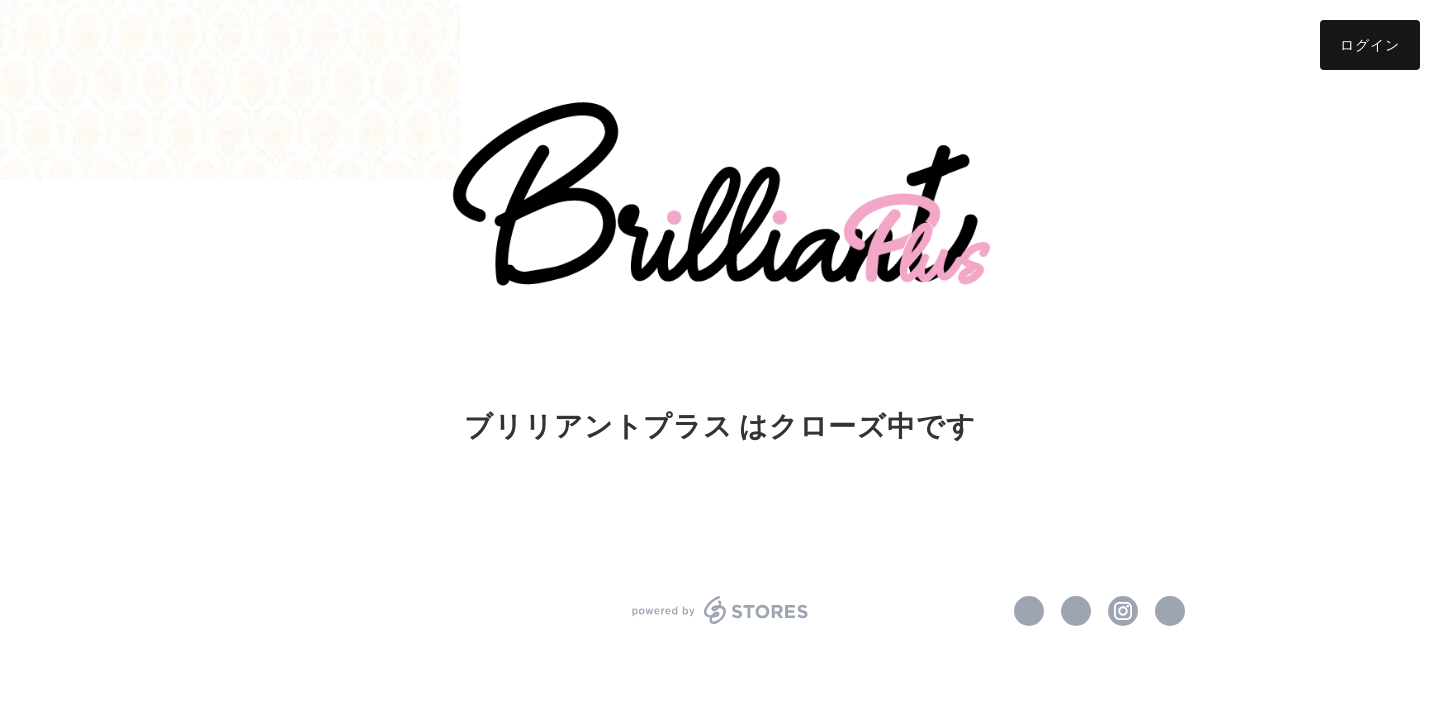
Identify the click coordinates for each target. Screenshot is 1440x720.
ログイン (1370, 44)
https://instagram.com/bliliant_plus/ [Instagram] (1123, 611)
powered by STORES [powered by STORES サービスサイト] (720, 610)
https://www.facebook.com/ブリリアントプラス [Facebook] (1029, 611)
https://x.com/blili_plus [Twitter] (1076, 611)
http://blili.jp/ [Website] (1170, 611)
